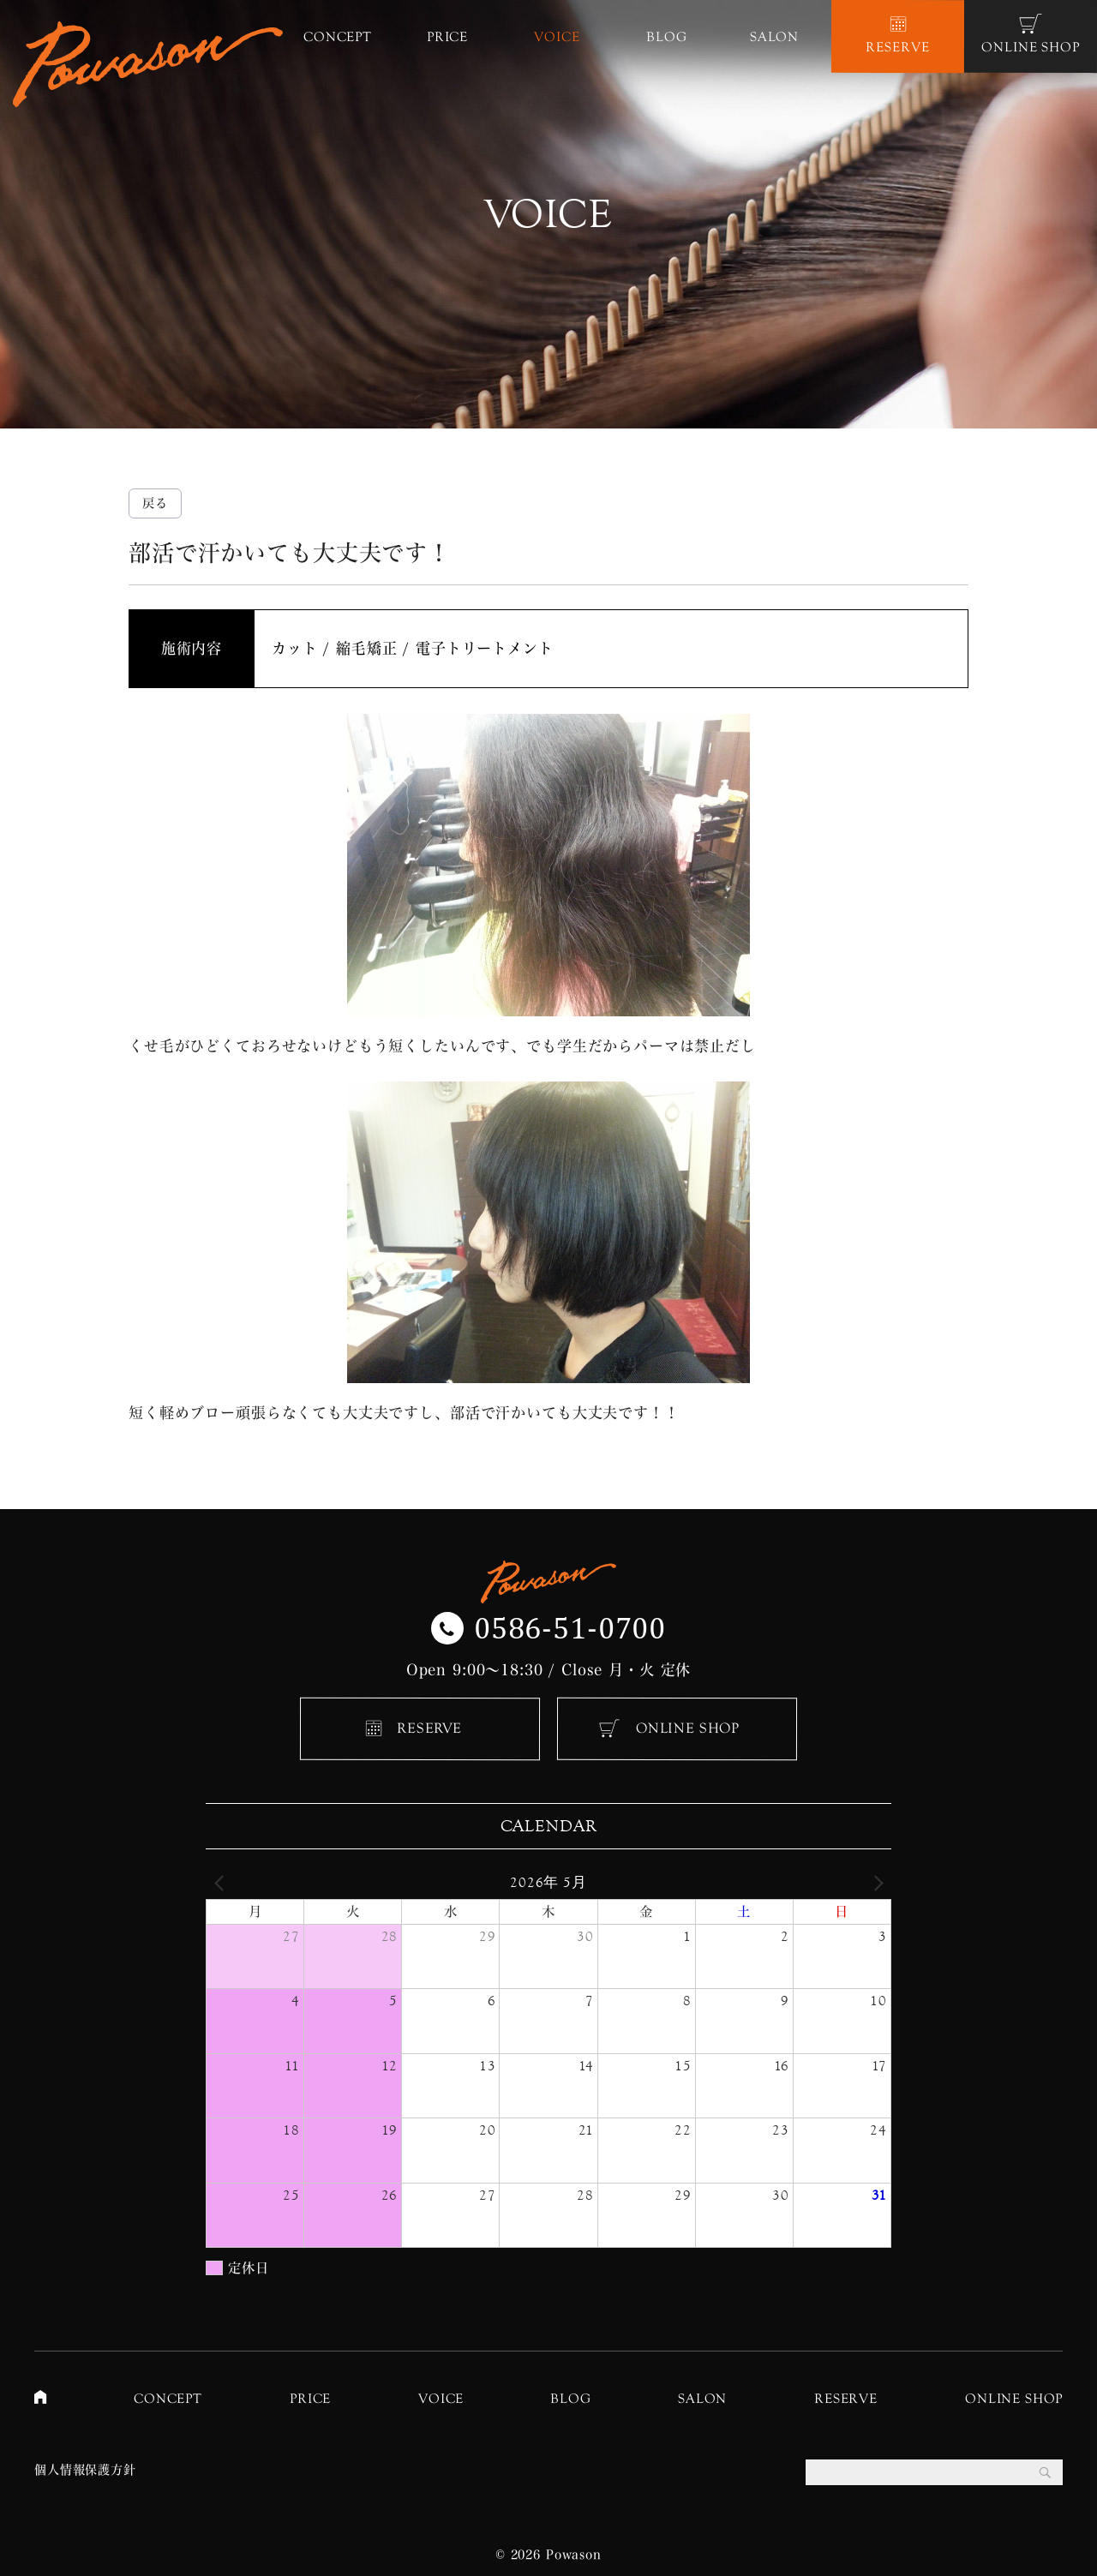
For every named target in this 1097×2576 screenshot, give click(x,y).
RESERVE (429, 1728)
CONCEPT (168, 2398)
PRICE (310, 2398)
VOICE (441, 2398)
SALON (702, 2398)
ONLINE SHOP (688, 1728)
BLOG (570, 2398)
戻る (155, 503)
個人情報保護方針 (85, 2470)
